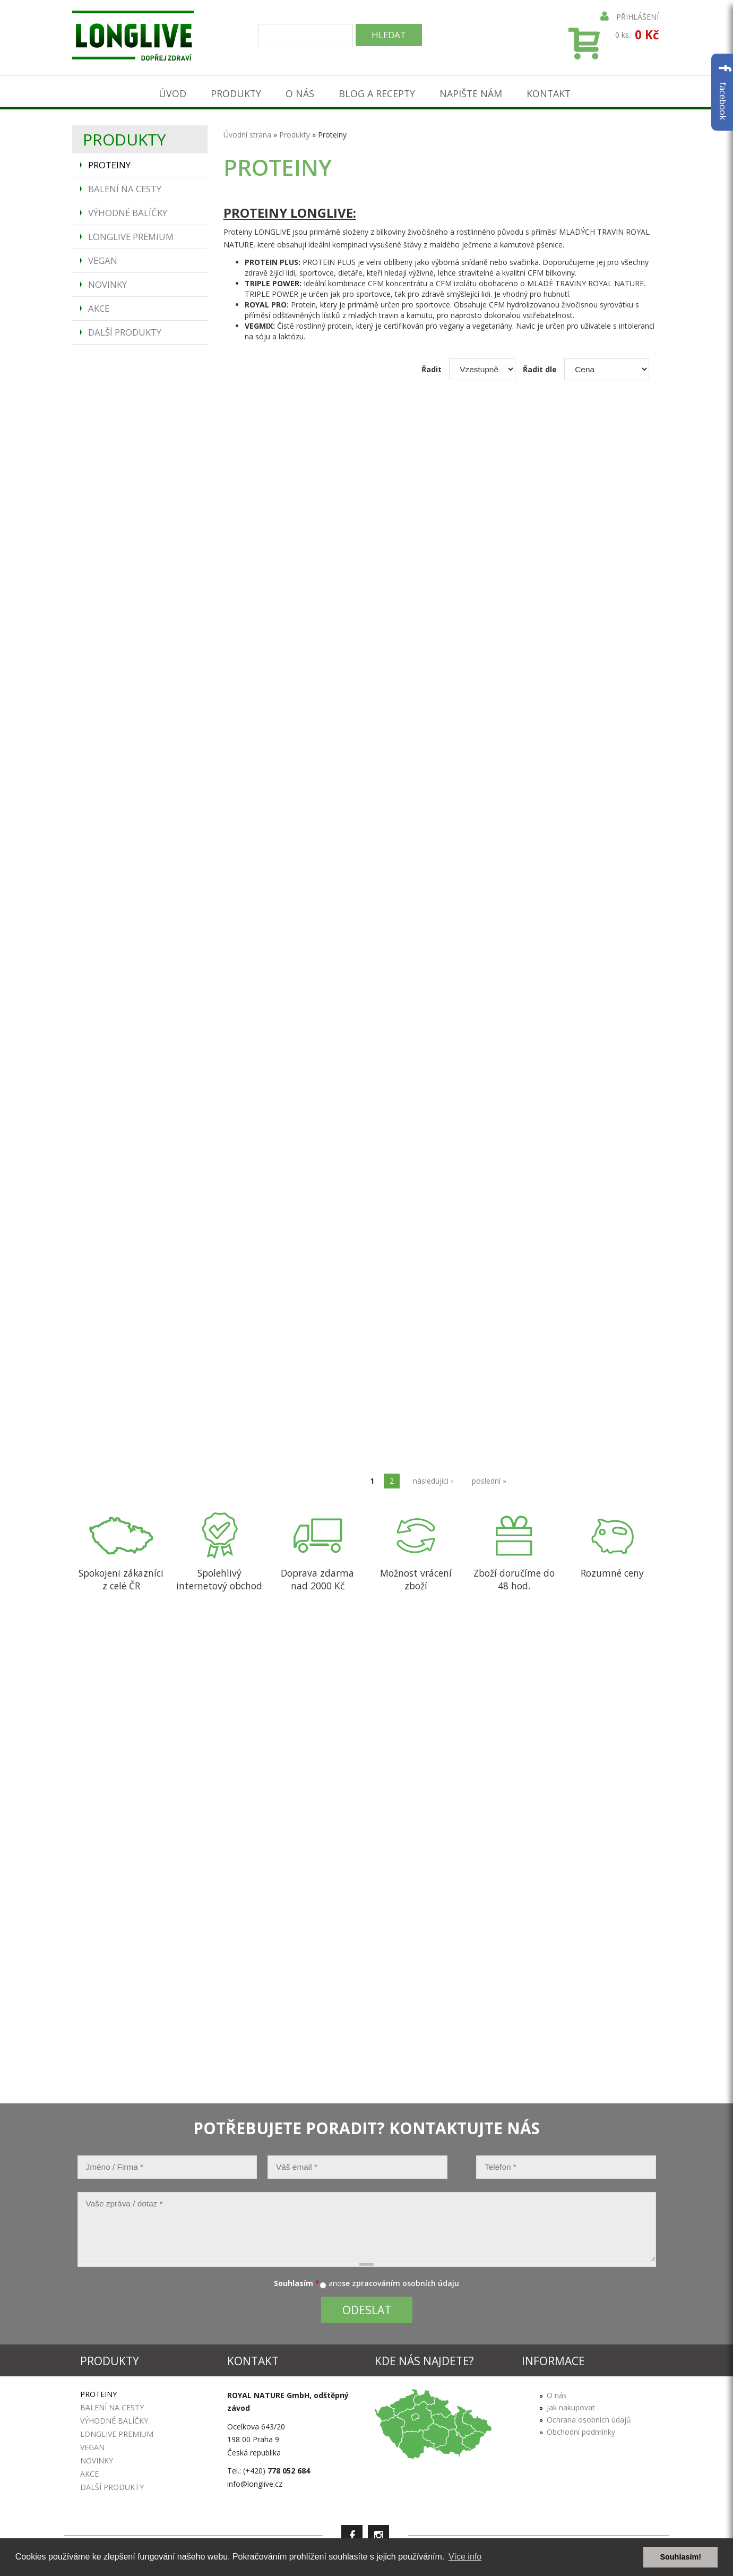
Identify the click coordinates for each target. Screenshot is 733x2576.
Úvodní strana (247, 132)
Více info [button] (465, 2556)
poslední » (489, 1478)
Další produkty (124, 330)
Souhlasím (297, 2281)
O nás (298, 91)
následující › (433, 1478)
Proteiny (109, 163)
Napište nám (473, 91)
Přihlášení (629, 17)
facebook (723, 92)
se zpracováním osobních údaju (400, 2281)
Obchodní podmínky (581, 2429)
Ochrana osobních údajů (589, 2417)
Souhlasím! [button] (680, 2557)
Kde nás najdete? (424, 2358)
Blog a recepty (377, 91)
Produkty (232, 91)
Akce (98, 306)
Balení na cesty (124, 187)
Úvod (168, 91)
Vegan (102, 258)
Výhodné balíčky (127, 210)
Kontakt (553, 91)
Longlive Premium (131, 234)
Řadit (431, 367)
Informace (553, 2358)
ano (335, 2281)
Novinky (107, 282)
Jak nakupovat (571, 2405)
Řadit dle (540, 367)
